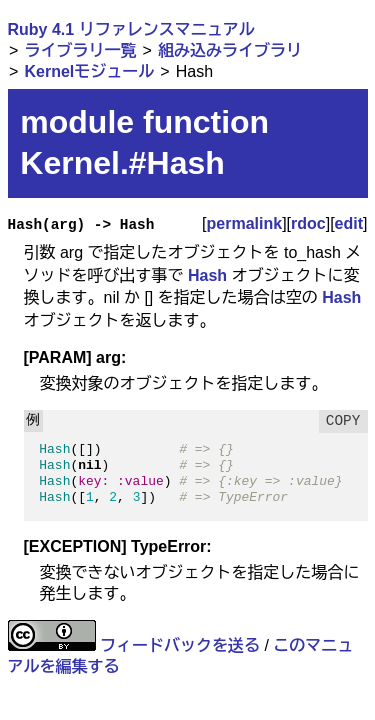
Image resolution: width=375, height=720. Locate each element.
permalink (245, 223)
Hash (207, 275)
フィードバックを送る (180, 645)
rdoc (308, 223)
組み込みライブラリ (230, 50)
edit (349, 223)
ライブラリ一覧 (80, 50)
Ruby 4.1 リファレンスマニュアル (131, 29)
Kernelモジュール (89, 71)
